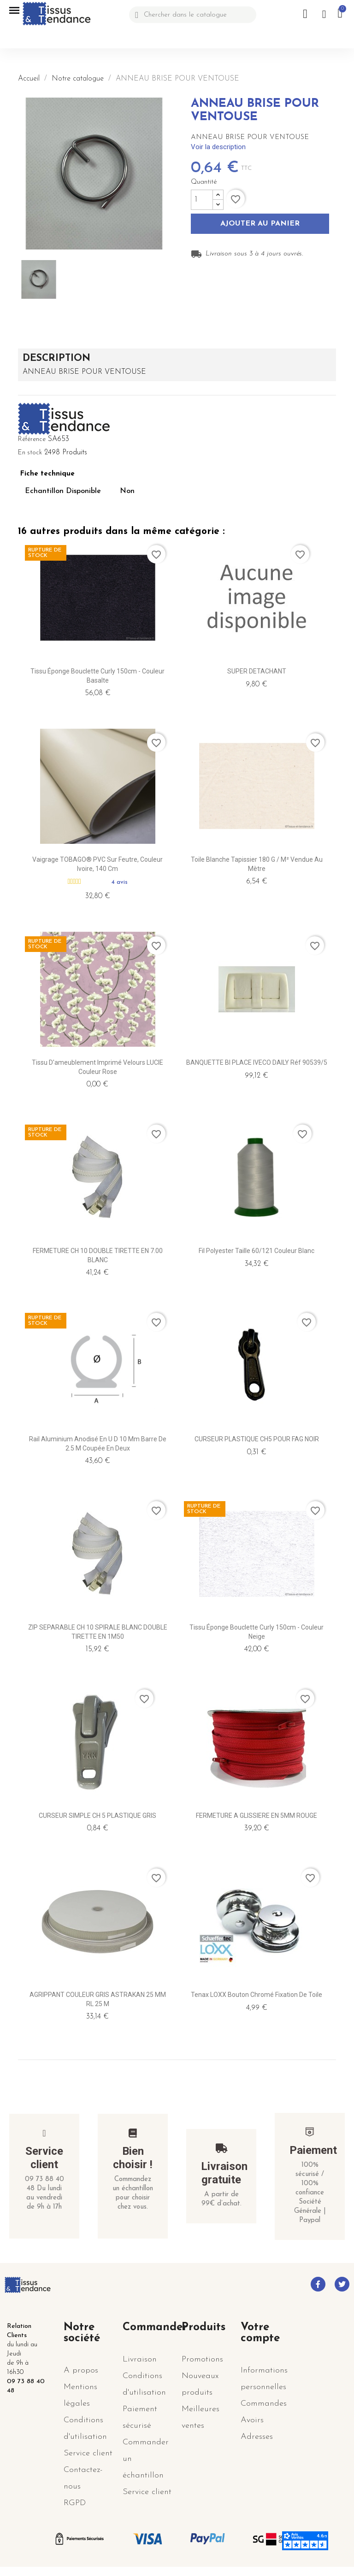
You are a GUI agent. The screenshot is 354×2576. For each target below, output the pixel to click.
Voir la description (218, 147)
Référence (32, 439)
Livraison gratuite (224, 2173)
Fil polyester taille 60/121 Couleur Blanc (256, 1250)
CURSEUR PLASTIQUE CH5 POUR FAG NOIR (257, 1439)
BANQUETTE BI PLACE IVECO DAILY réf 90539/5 (256, 1062)
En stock (30, 452)
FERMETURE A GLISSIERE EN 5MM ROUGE (256, 1815)
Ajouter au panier (260, 224)
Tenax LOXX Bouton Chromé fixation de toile (256, 1994)
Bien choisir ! (133, 2157)
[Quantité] (202, 200)
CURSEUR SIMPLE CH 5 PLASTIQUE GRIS (97, 1815)
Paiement (313, 2150)
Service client (44, 2157)
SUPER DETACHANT (256, 671)
